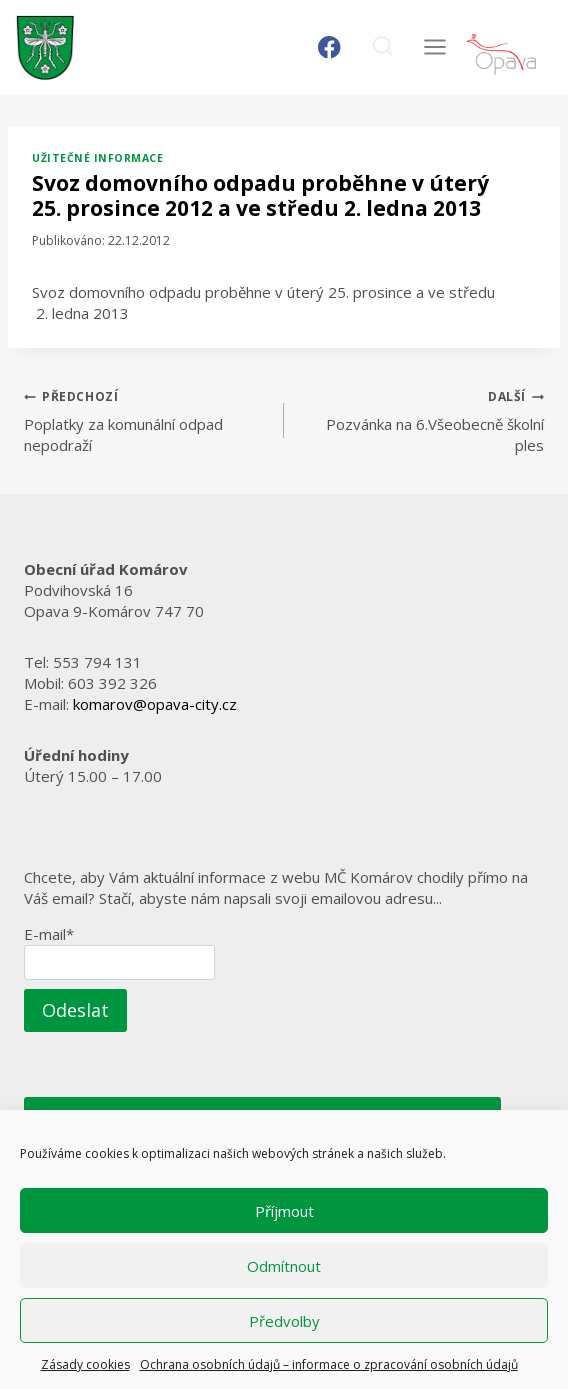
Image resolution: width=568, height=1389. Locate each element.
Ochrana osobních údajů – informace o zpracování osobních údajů (329, 1364)
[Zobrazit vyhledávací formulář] (382, 47)
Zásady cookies (85, 1364)
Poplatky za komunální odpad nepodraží (146, 420)
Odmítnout (284, 1266)
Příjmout (284, 1211)
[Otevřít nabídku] (434, 47)
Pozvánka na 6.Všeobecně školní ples (421, 420)
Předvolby (284, 1321)
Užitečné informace (97, 158)
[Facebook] (329, 47)
